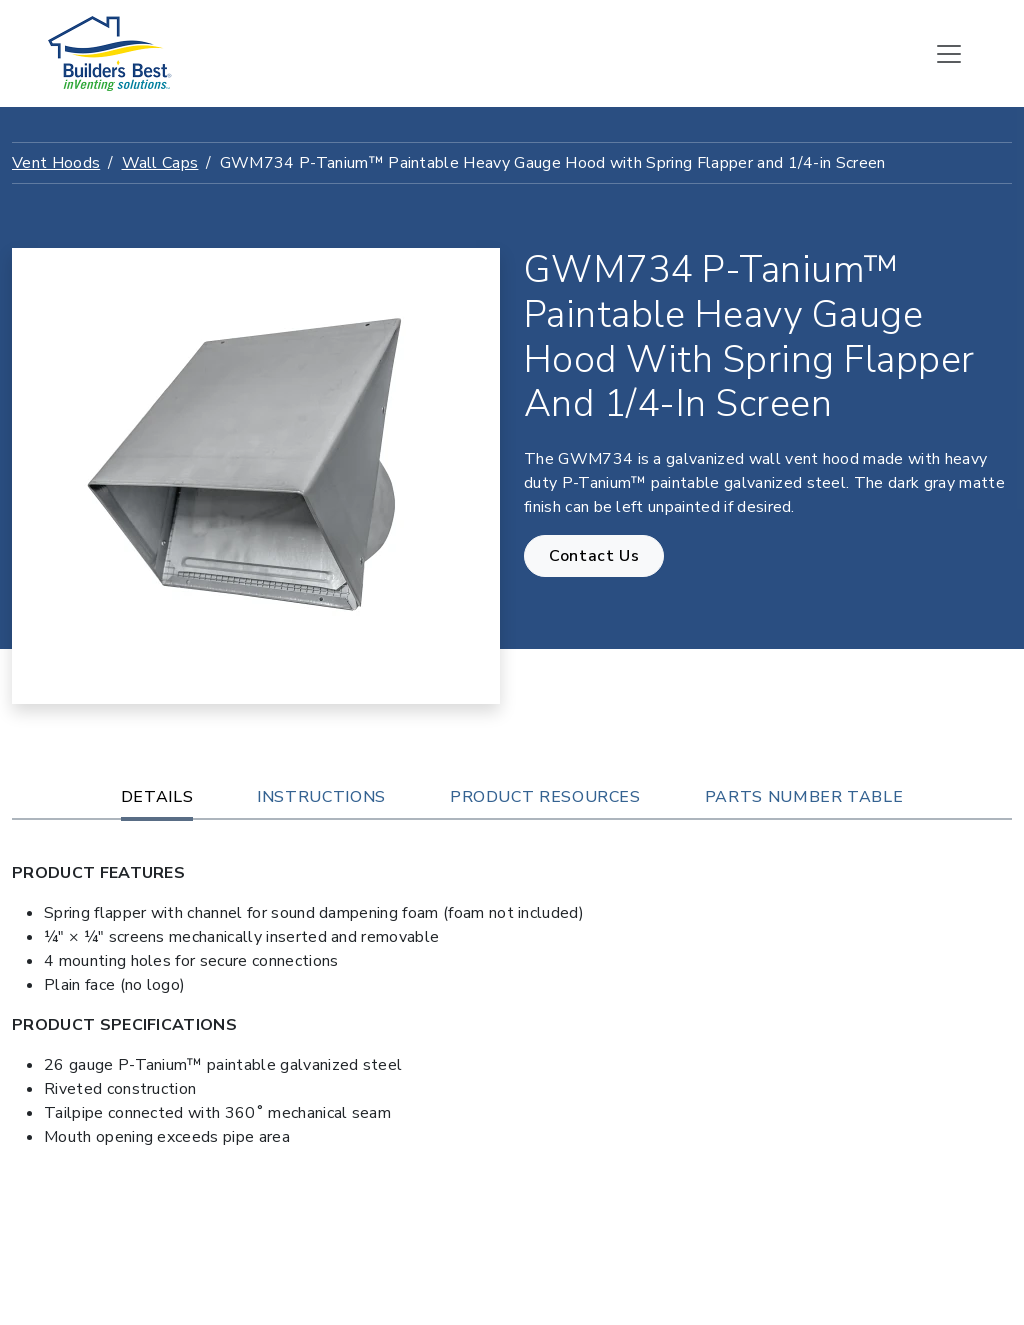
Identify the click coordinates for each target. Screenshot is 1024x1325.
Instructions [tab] (321, 797)
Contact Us (594, 556)
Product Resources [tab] (545, 797)
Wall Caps (160, 163)
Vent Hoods (56, 163)
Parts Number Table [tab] (804, 797)
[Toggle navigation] (949, 54)
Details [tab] (157, 797)
